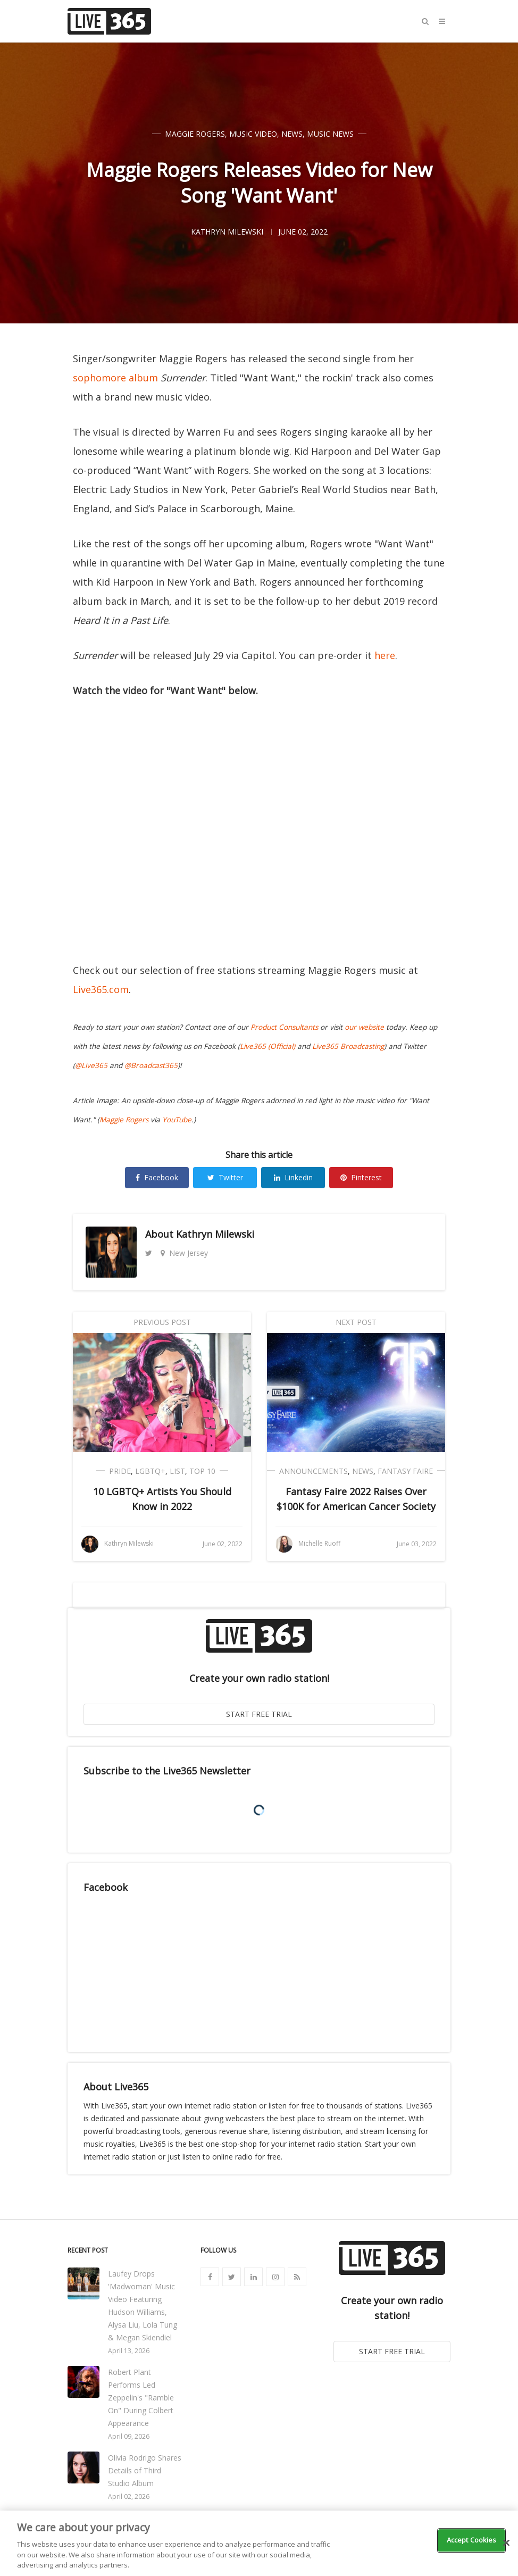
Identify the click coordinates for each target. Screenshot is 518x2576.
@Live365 (91, 1065)
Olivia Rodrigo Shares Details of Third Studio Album (144, 2470)
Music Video (253, 134)
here (384, 655)
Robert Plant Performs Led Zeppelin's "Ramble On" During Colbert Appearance (141, 2397)
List (177, 1471)
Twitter (225, 1177)
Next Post (356, 1322)
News (292, 134)
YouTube (176, 1119)
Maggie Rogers (195, 134)
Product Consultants (284, 1027)
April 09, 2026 (128, 2436)
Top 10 (202, 1471)
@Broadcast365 (151, 1065)
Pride (120, 1471)
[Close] (506, 2543)
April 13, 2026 (128, 2350)
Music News (330, 134)
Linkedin (293, 1177)
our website (364, 1027)
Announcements (313, 1471)
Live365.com (101, 989)
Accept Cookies (472, 2540)
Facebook (157, 1177)
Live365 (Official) (267, 1046)
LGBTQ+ (150, 1471)
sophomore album (115, 377)
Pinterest (361, 1177)
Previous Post (162, 1322)
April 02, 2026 (128, 2496)
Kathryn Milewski (215, 1234)
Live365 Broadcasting (348, 1046)
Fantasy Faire (405, 1471)
